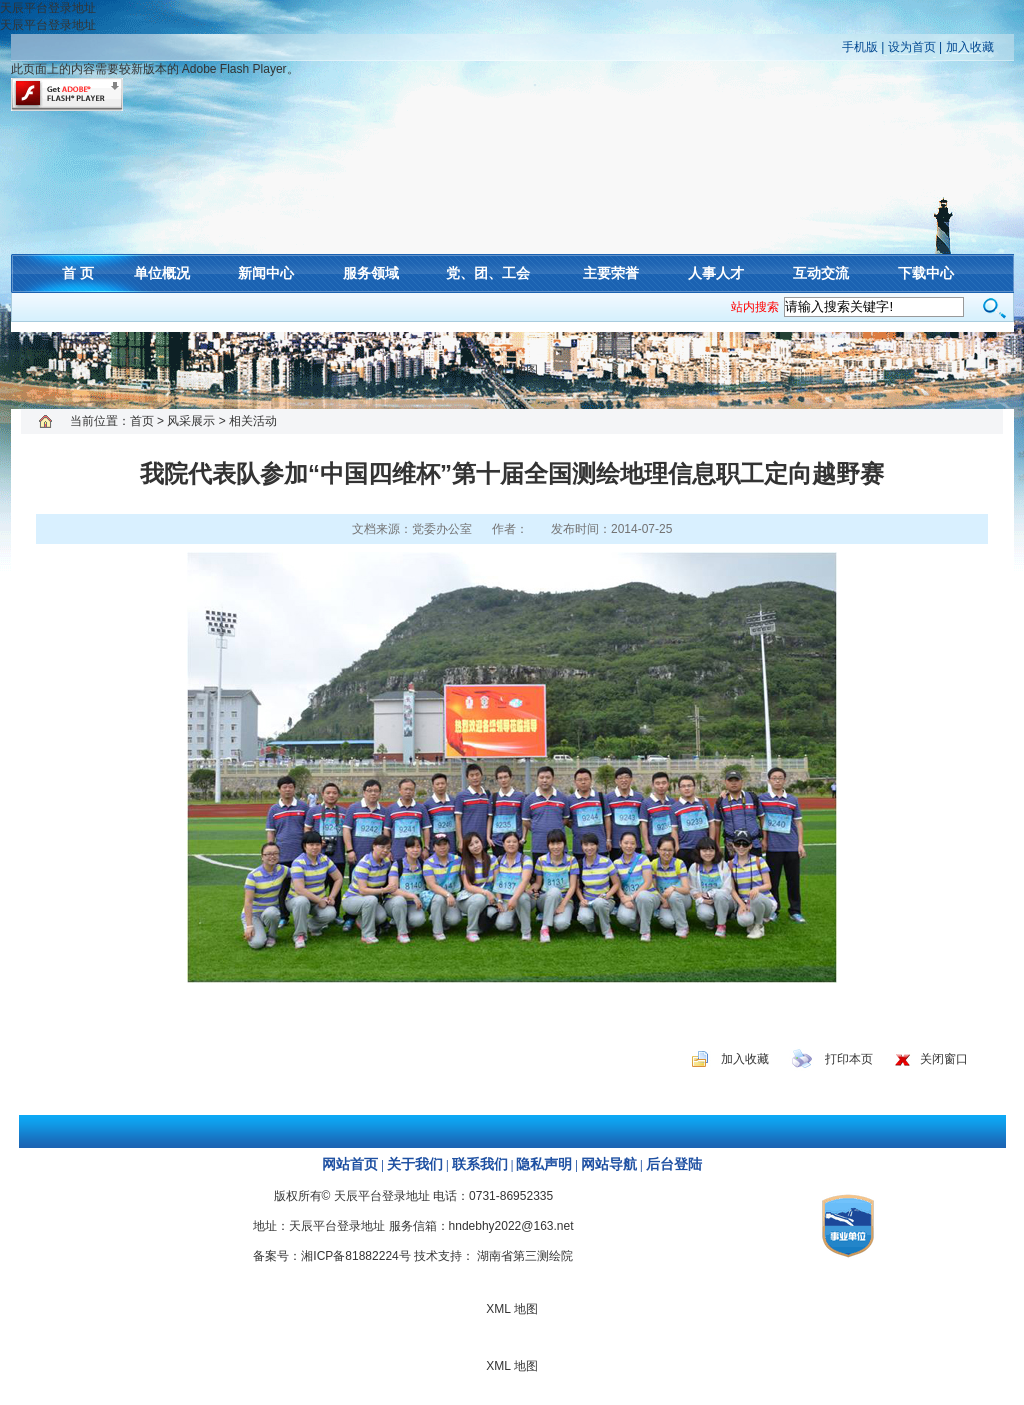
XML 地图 (512, 370)
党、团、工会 (488, 273)
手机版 (860, 47)
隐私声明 (544, 1164)
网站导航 (609, 1164)
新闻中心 (266, 273)
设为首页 (912, 47)
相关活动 (253, 421)
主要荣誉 (611, 273)
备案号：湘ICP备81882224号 (331, 1256)
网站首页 (350, 1164)
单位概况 (162, 273)
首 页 (78, 273)
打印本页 (849, 1059)
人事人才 (716, 273)
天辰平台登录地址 (48, 8)
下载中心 (926, 273)
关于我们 (415, 1164)
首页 (142, 421)
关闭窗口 (944, 1059)
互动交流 (821, 273)
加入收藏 (970, 47)
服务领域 (371, 273)
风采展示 (191, 421)
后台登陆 (674, 1164)
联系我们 (480, 1164)
